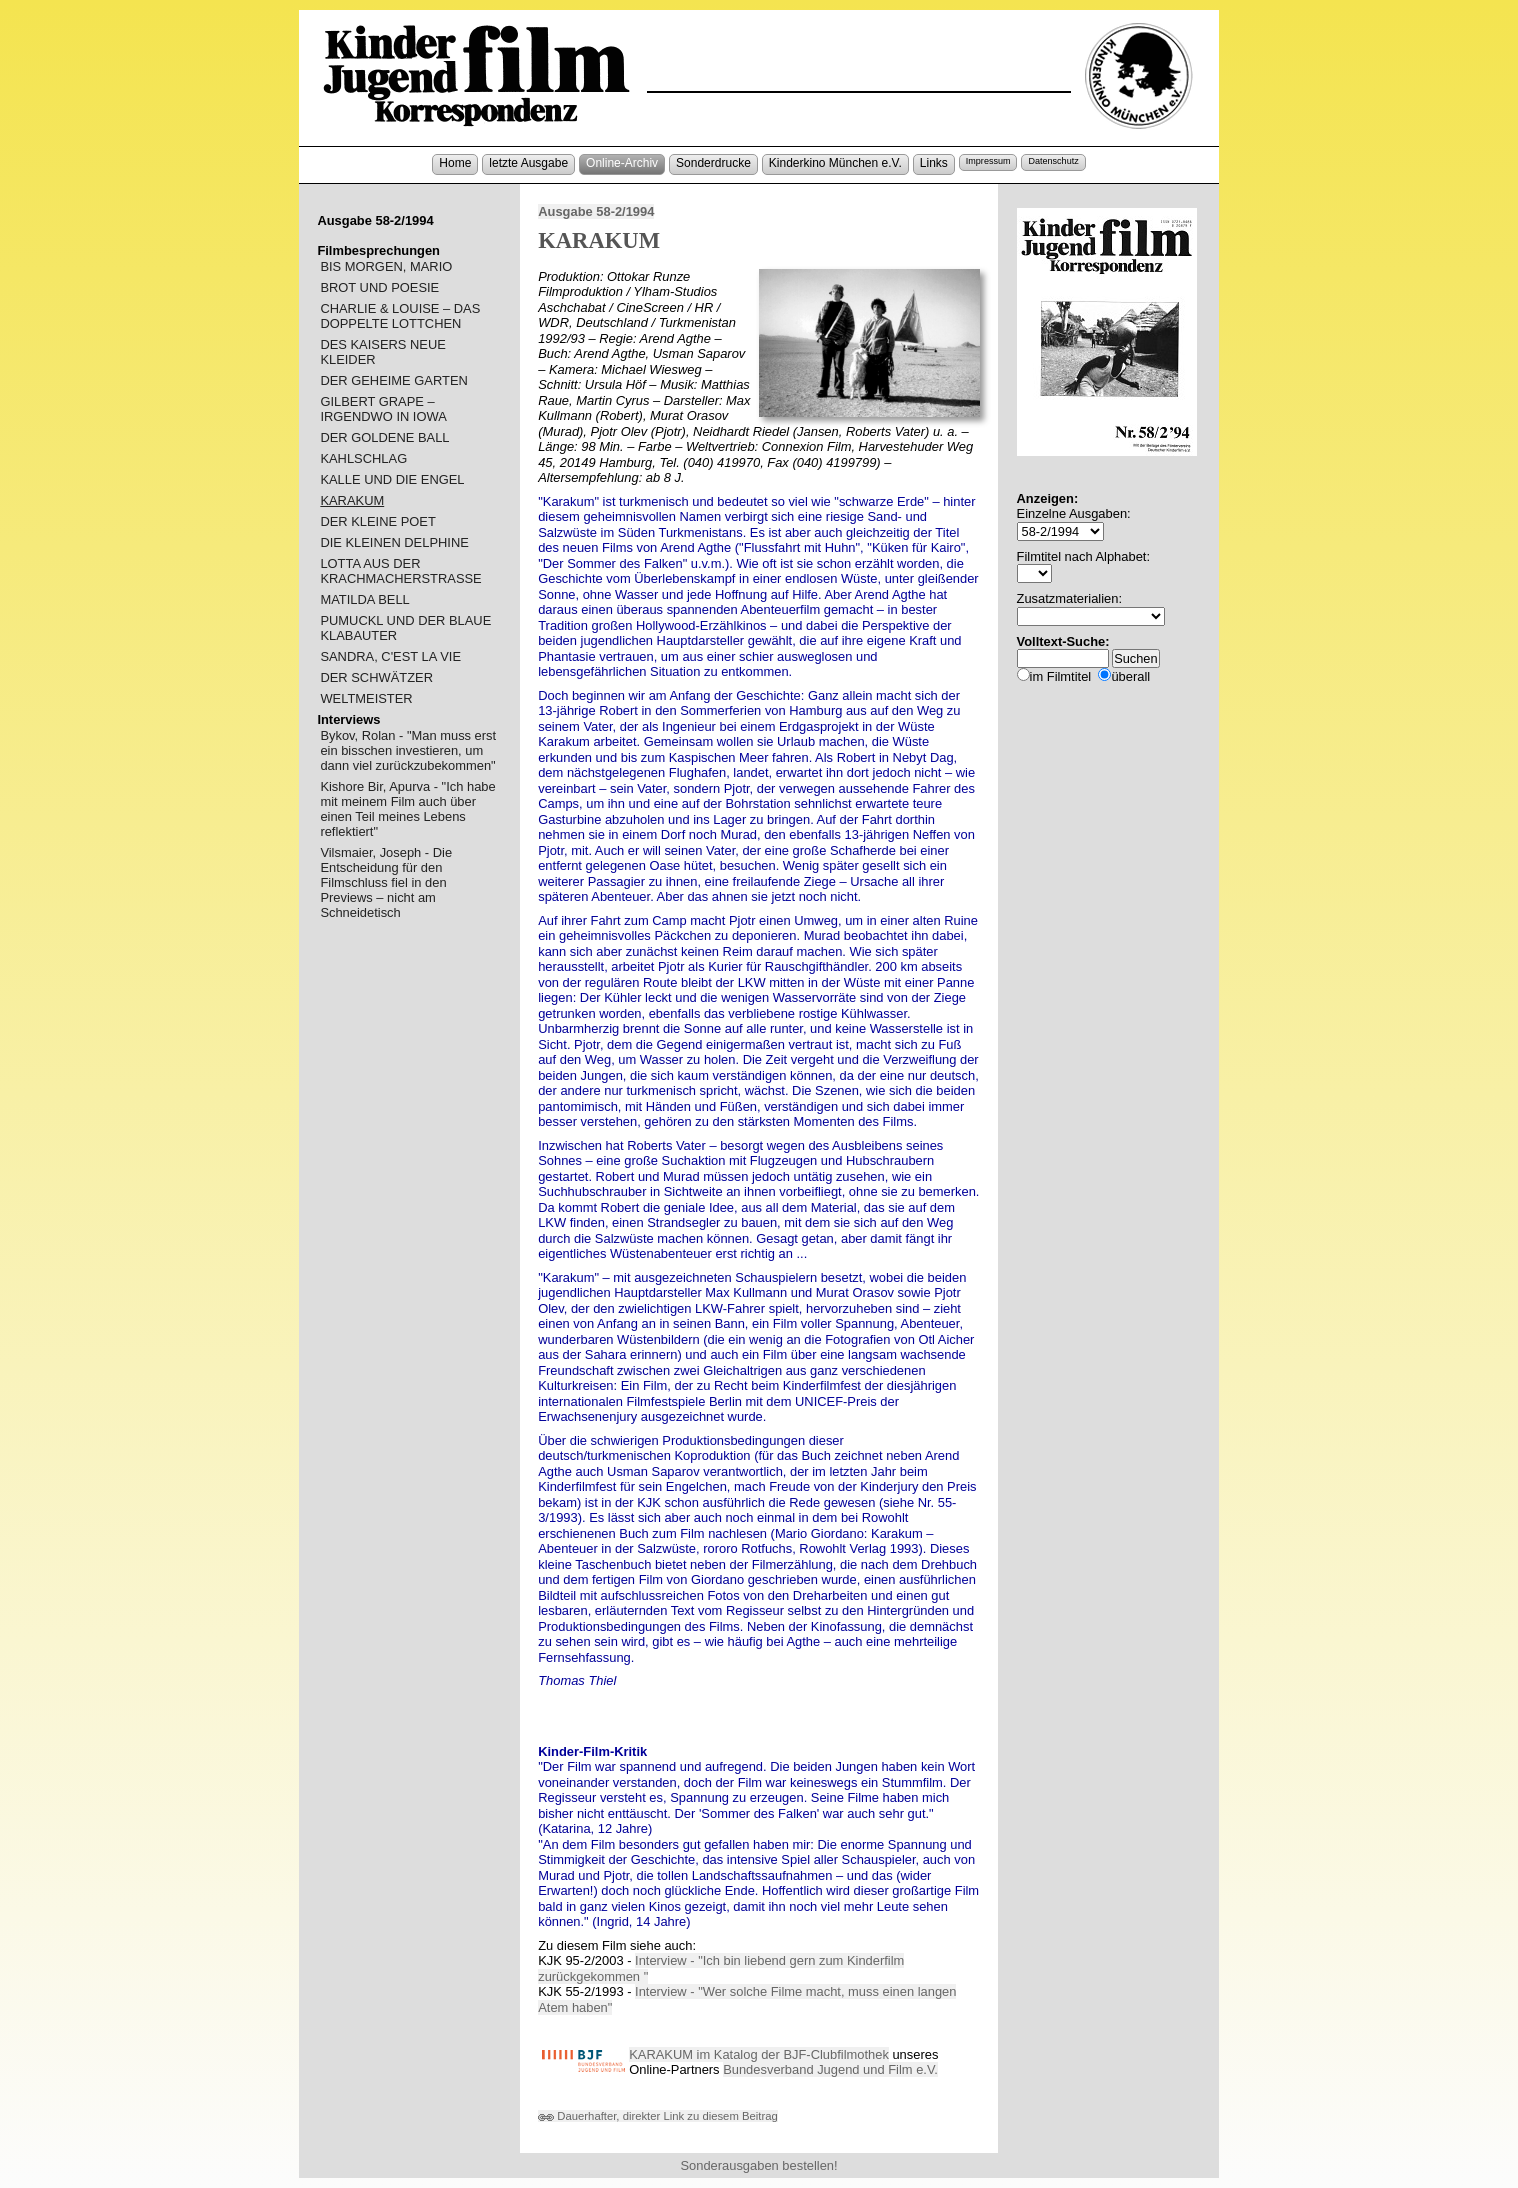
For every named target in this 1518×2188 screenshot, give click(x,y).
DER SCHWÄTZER (376, 677)
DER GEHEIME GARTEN (394, 380)
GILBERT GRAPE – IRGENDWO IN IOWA (383, 409)
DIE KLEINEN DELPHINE (394, 542)
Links (934, 163)
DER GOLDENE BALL (384, 437)
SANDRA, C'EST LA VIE (390, 656)
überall (1130, 676)
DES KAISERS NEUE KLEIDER (383, 352)
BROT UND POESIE (379, 287)
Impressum (988, 161)
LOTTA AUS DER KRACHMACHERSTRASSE (400, 571)
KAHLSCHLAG (363, 458)
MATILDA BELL (364, 599)
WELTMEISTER (366, 698)
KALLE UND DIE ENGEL (392, 479)
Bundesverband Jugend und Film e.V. (830, 2069)
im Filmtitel (1061, 676)
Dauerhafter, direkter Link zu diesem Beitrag (658, 2116)
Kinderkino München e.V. (835, 163)
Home (455, 163)
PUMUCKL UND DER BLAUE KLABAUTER (405, 628)
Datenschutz (1053, 161)
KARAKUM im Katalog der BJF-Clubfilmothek (759, 2054)
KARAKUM (352, 500)
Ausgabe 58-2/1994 (596, 211)
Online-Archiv (622, 163)
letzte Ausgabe (528, 163)
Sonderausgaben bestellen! (758, 2165)
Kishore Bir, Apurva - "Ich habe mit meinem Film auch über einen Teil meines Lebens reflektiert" (407, 809)
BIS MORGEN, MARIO (386, 266)
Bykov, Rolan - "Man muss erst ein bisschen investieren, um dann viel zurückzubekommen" (408, 750)
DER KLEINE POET (377, 521)
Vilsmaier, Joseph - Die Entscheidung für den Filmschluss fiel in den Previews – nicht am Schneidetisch (386, 882)
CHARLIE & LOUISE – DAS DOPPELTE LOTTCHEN (400, 316)
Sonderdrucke (713, 163)
